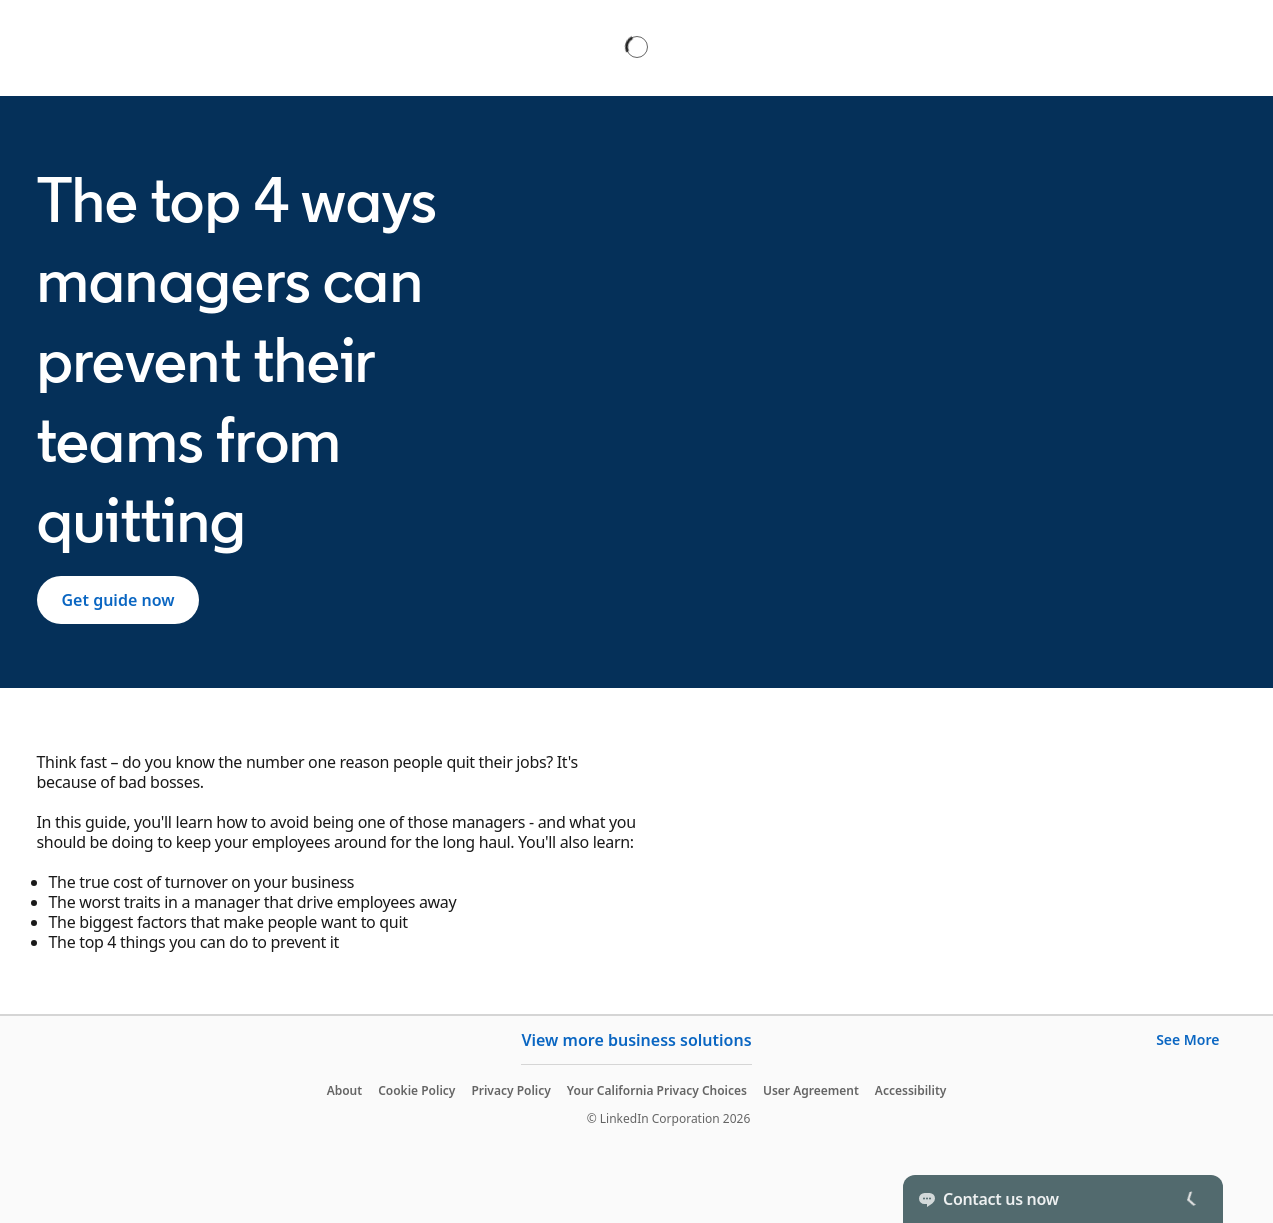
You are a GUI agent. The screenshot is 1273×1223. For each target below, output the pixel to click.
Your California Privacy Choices (657, 1090)
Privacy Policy (510, 1090)
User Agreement (811, 1090)
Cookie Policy (416, 1090)
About (345, 1090)
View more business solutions (636, 1040)
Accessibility (911, 1090)
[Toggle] (1191, 1199)
